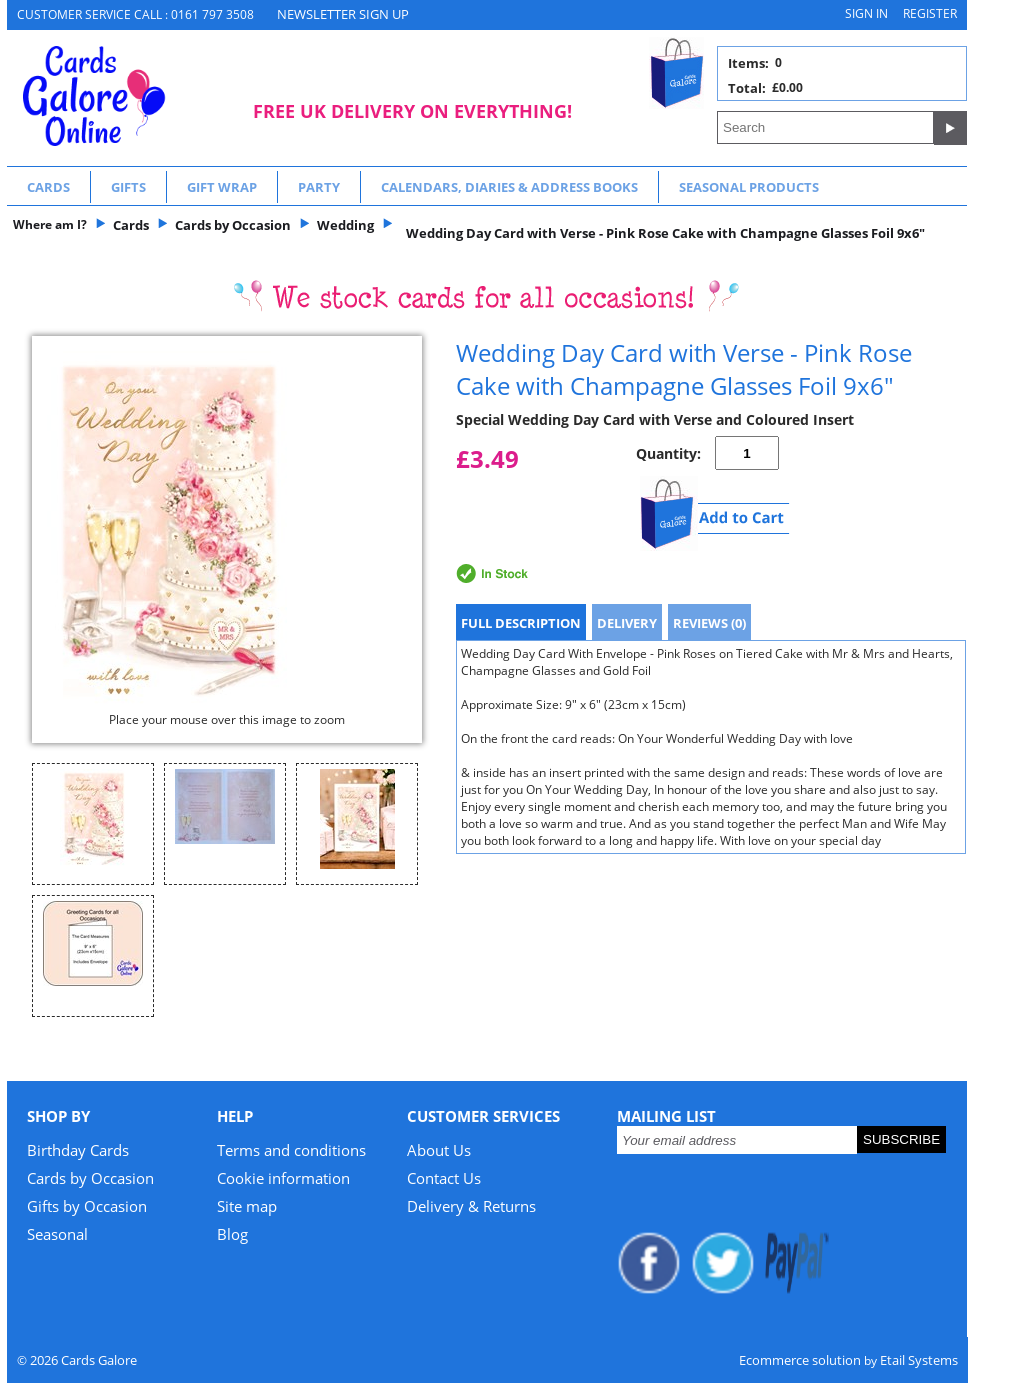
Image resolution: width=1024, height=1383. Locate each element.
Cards (48, 187)
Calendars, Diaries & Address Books (509, 187)
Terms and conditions (291, 1150)
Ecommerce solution (800, 1360)
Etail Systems (919, 1360)
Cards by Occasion (90, 1178)
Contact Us (444, 1178)
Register (930, 13)
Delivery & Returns (471, 1206)
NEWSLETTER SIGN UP (343, 14)
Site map (247, 1206)
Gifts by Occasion (87, 1206)
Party (319, 187)
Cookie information (283, 1178)
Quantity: (668, 453)
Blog (232, 1234)
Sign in (866, 13)
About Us (439, 1150)
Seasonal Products (749, 187)
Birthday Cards (78, 1150)
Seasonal (57, 1234)
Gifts (128, 187)
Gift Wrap (222, 187)
